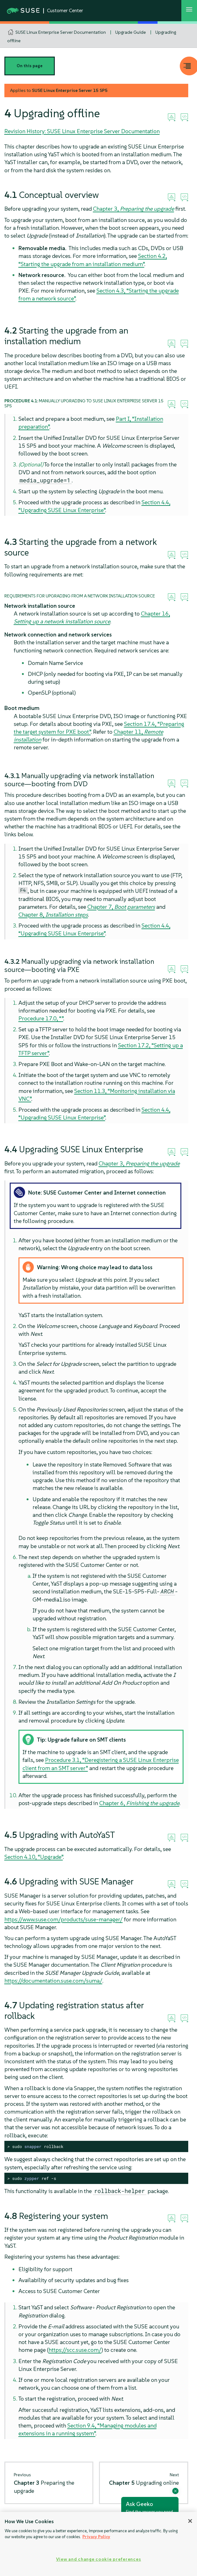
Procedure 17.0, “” (40, 1018)
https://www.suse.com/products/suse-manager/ (63, 1919)
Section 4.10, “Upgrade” (33, 1856)
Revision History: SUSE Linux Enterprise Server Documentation (82, 131)
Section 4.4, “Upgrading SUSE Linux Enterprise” (94, 929)
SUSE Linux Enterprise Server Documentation (60, 32)
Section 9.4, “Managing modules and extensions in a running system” (87, 2429)
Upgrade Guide (130, 32)
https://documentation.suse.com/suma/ (53, 1980)
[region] (98, 2544)
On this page (30, 65)
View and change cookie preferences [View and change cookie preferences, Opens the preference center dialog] (98, 2559)
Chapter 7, (121, 906)
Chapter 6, (139, 1803)
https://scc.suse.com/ (75, 2349)
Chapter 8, (53, 914)
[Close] (190, 2521)
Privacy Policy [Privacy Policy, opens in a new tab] (96, 2536)
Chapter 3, (133, 208)
